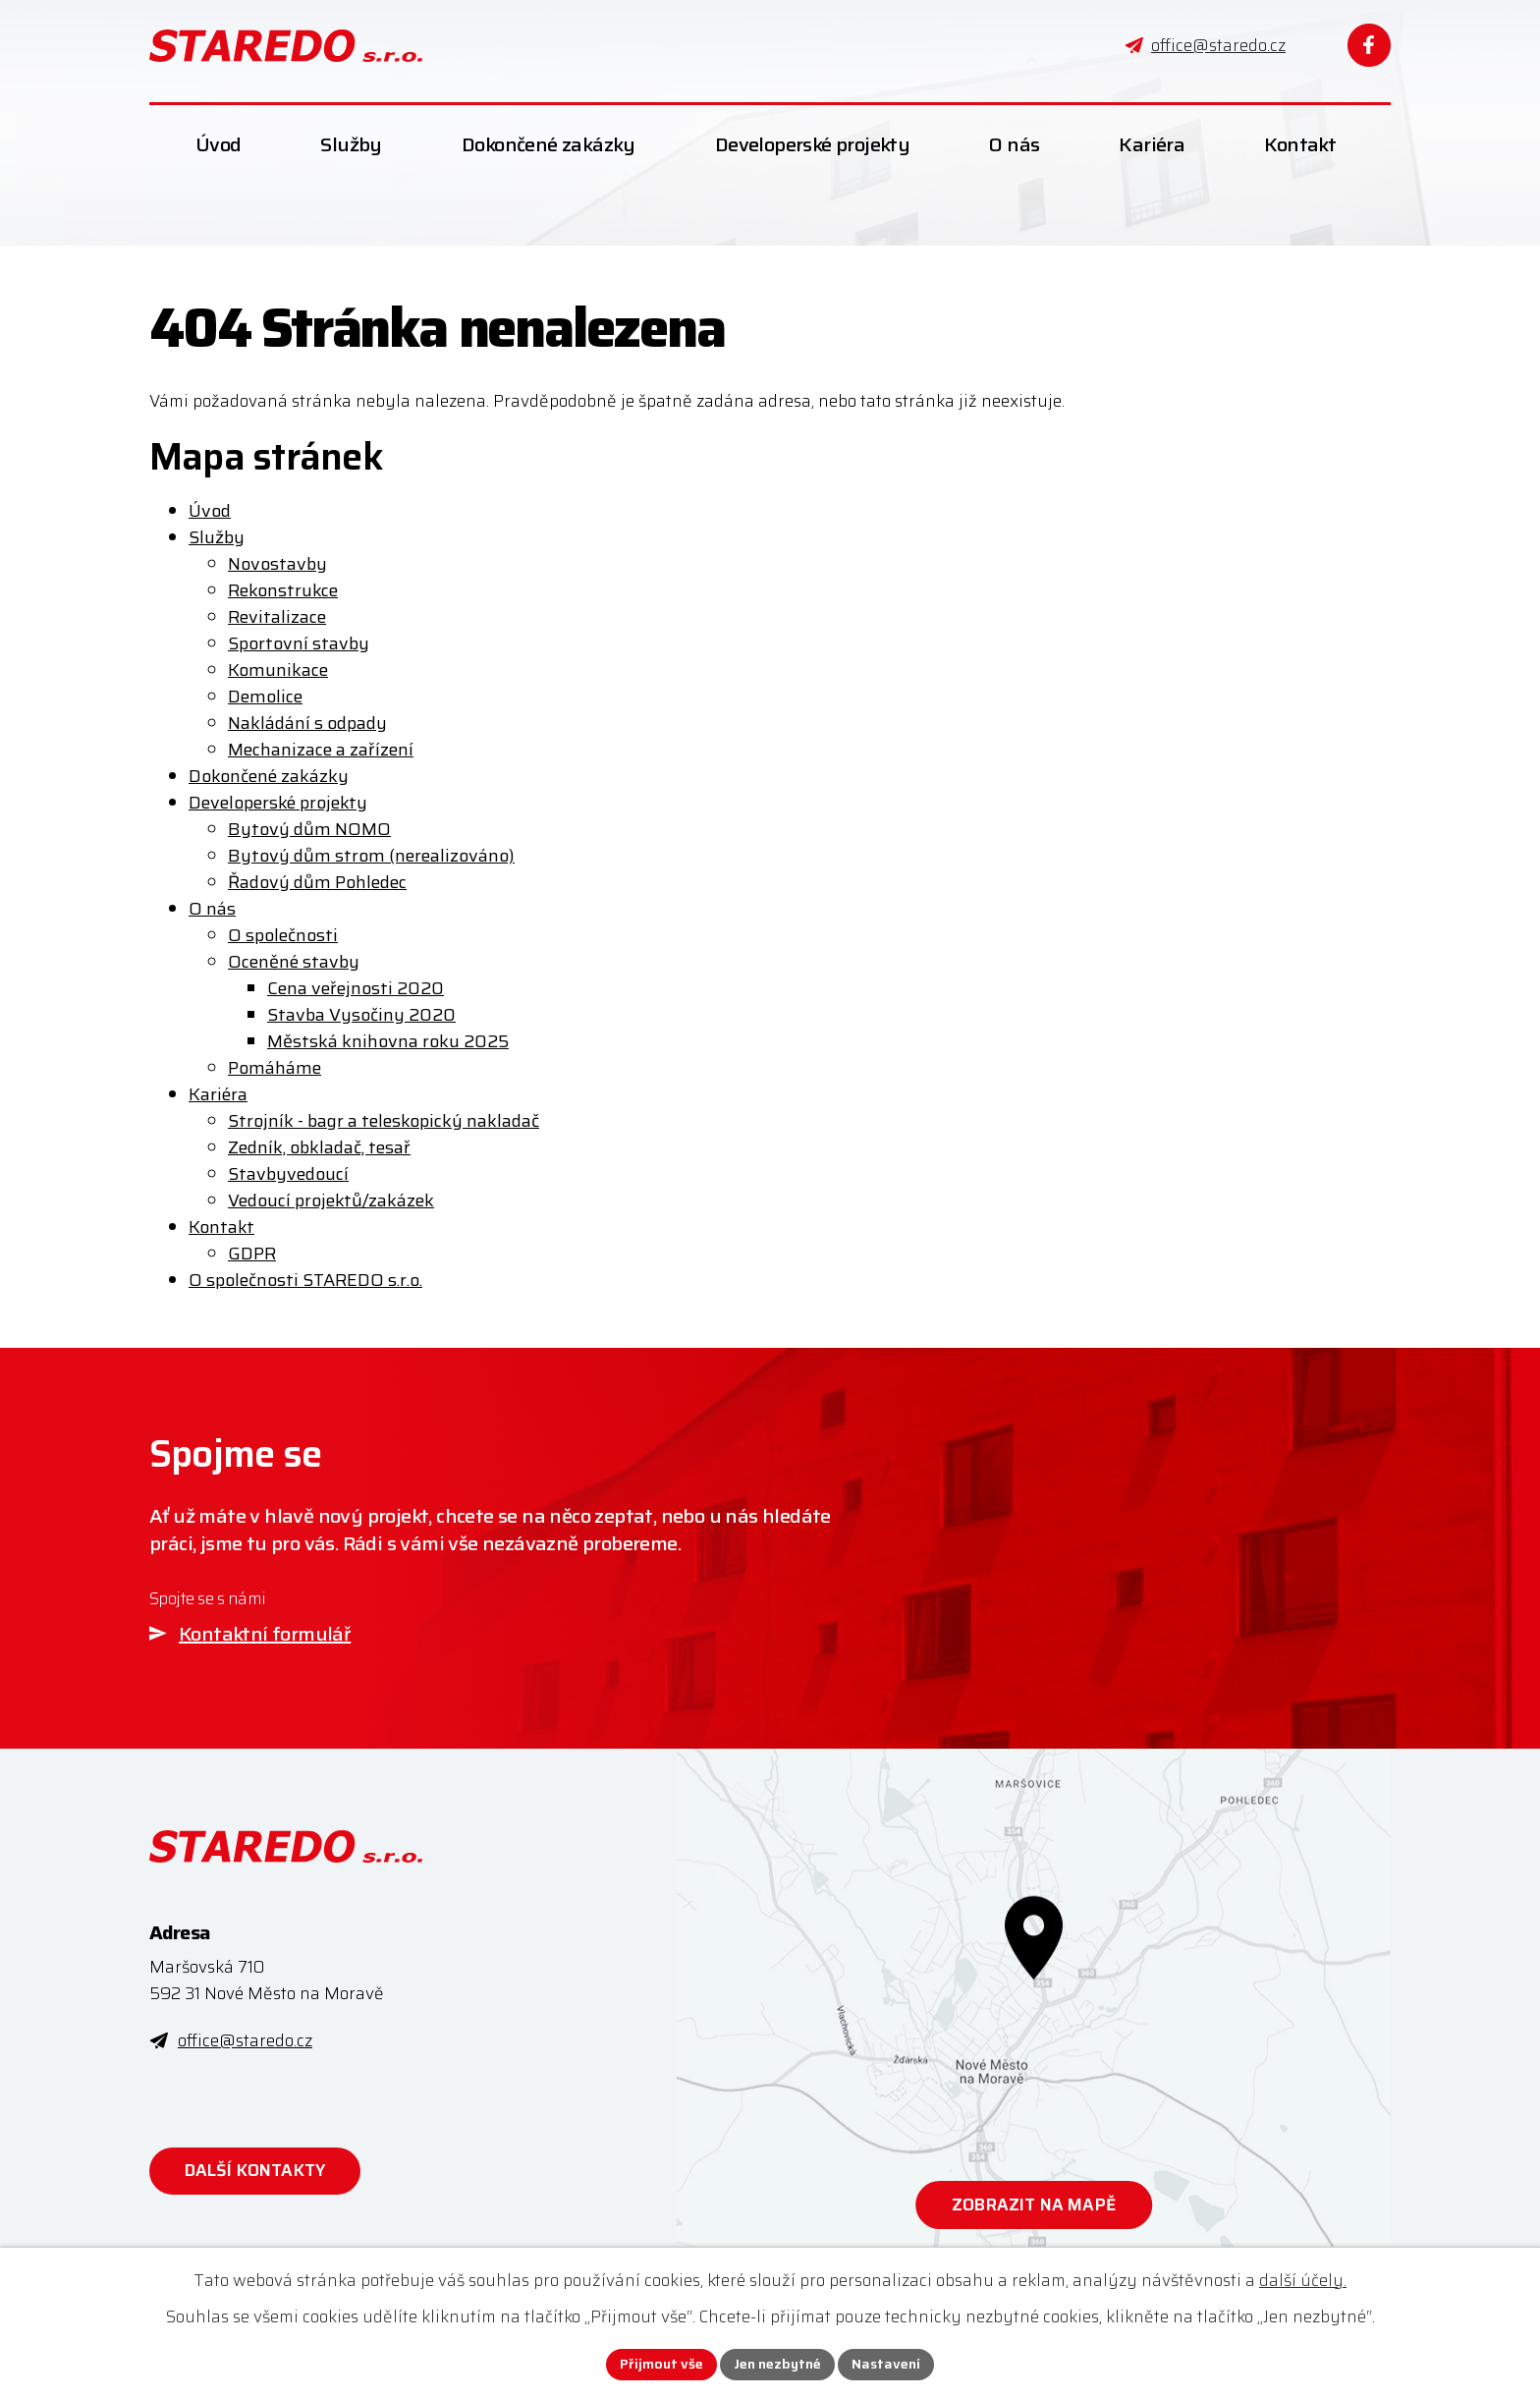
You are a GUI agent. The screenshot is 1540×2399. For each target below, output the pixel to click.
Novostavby (277, 564)
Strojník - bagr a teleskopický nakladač (383, 1121)
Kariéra (218, 1094)
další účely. (1303, 2280)
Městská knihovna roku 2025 (388, 1041)
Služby (217, 537)
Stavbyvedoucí (288, 1174)
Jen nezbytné (777, 2363)
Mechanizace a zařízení (320, 749)
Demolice (265, 696)
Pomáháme (274, 1068)
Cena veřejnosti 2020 (355, 988)
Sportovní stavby (298, 643)
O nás (212, 908)
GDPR (252, 1253)
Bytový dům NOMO (309, 829)
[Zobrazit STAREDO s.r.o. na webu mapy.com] (1034, 2014)
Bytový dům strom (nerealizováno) (371, 855)
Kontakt (221, 1227)
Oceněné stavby (293, 962)
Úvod (210, 511)
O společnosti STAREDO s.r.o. (305, 1280)
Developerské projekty (278, 802)
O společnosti (283, 935)
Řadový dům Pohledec (317, 882)
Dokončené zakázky (269, 776)
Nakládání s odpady (307, 723)
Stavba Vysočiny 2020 (361, 1015)
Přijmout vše (661, 2363)
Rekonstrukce (283, 590)
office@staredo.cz (245, 2040)
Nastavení (886, 2363)
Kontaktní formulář (265, 1633)
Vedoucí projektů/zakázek (331, 1200)
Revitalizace (277, 617)
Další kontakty (255, 2170)
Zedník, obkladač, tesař (319, 1147)
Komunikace (278, 670)
